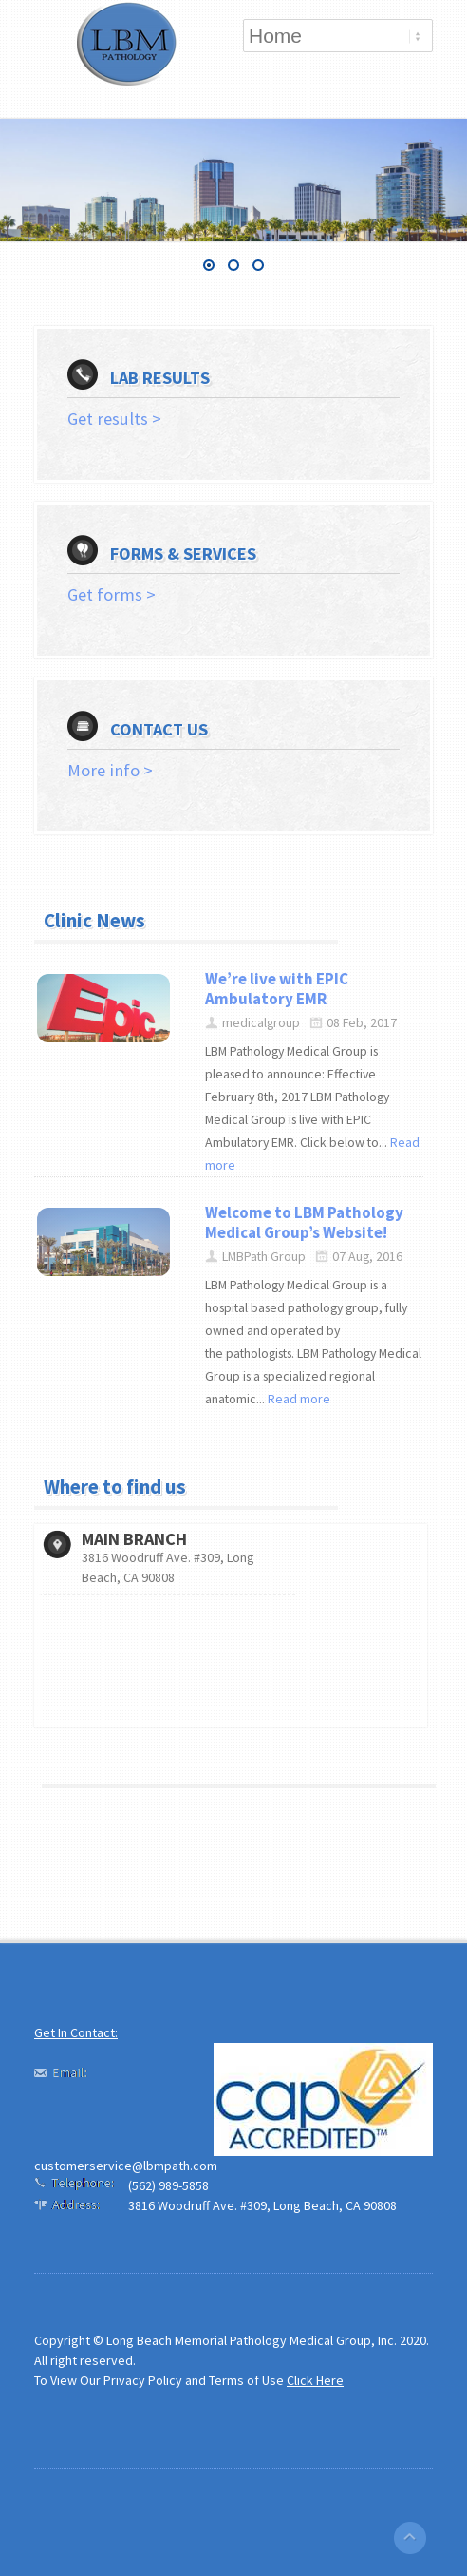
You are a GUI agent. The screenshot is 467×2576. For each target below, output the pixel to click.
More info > (110, 770)
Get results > (114, 418)
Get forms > (111, 594)
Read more (299, 1398)
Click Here (315, 2380)
